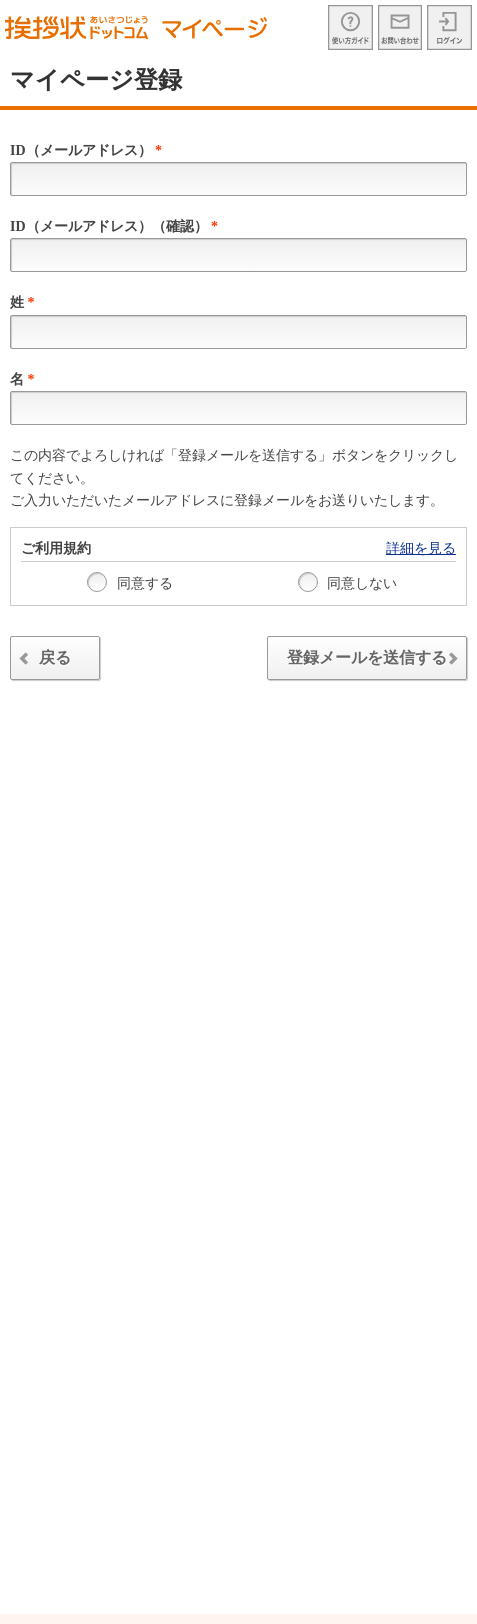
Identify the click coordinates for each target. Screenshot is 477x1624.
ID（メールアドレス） (86, 150)
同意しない (348, 582)
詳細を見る (421, 548)
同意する (130, 582)
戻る (42, 660)
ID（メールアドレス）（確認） (114, 226)
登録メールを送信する (377, 660)
